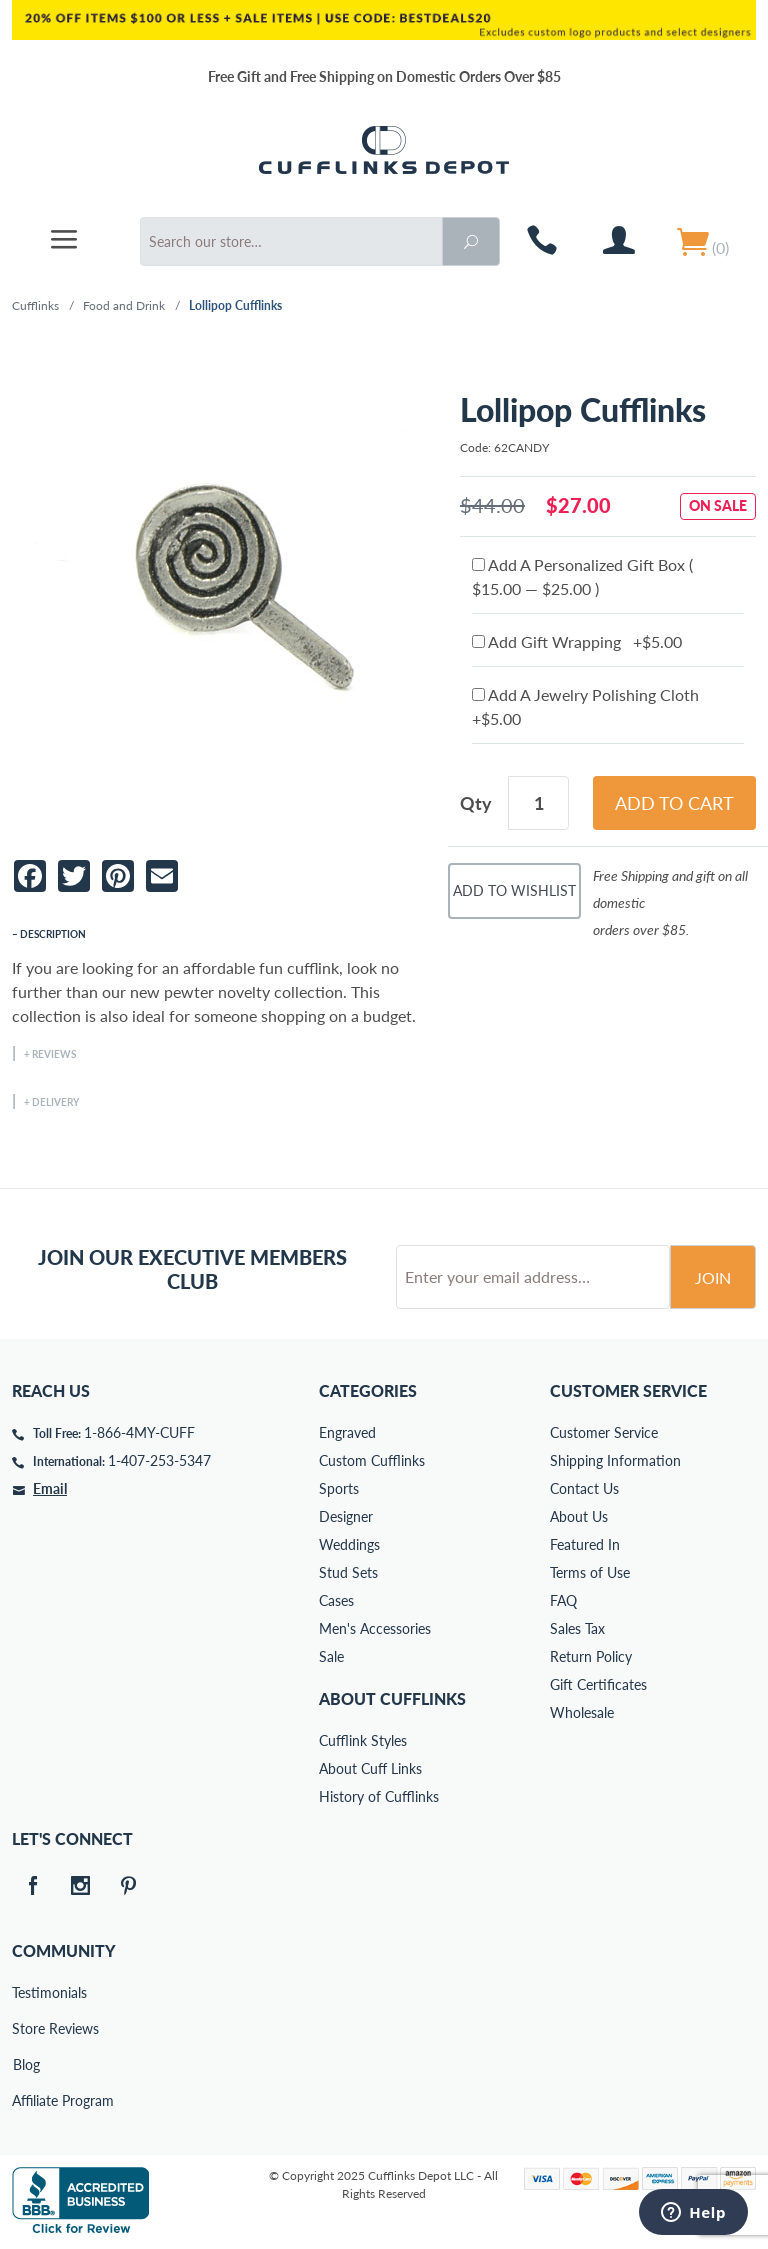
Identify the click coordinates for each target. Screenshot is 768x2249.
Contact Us (584, 1488)
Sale (331, 1656)
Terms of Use (590, 1572)
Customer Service (604, 1432)
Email (50, 1488)
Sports (339, 1488)
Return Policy (591, 1656)
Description (53, 934)
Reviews (54, 1054)
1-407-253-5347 (159, 1460)
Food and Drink (124, 305)
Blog (26, 2064)
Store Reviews (26, 2028)
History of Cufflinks (379, 1796)
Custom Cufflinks (372, 1460)
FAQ (563, 1600)
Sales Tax (577, 1628)
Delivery (55, 1102)
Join (713, 1277)
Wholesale (582, 1712)
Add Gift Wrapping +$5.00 (577, 641)
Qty (476, 803)
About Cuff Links (370, 1768)
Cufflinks (35, 305)
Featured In (585, 1544)
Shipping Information (615, 1460)
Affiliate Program (26, 2100)
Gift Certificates (598, 1684)
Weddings (349, 1544)
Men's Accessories (375, 1628)
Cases (336, 1600)
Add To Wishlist (514, 890)
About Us (579, 1516)
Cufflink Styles (363, 1740)
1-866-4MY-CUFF (139, 1432)
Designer (346, 1516)
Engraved (347, 1432)
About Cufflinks (392, 1698)
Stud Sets (348, 1572)
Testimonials (26, 1992)
